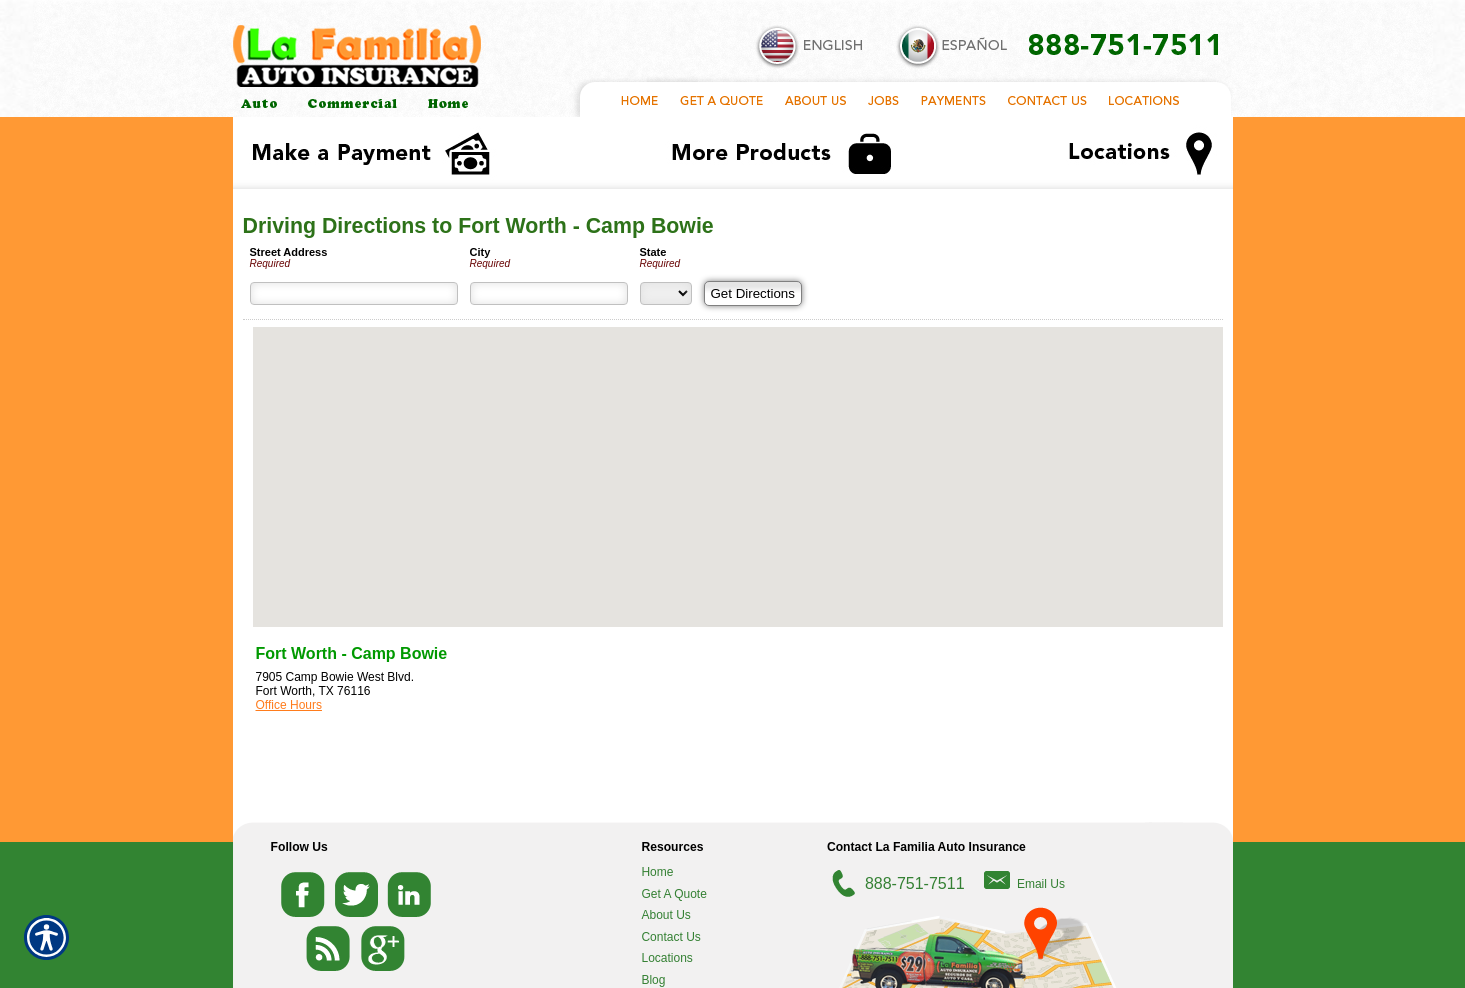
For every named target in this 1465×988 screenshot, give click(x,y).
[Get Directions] (753, 293)
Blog (653, 980)
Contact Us (670, 937)
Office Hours (289, 705)
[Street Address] (354, 293)
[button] (738, 458)
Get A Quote (673, 894)
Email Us (1041, 884)
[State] (666, 293)
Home (657, 872)
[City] (549, 293)
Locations (666, 958)
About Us (665, 915)
